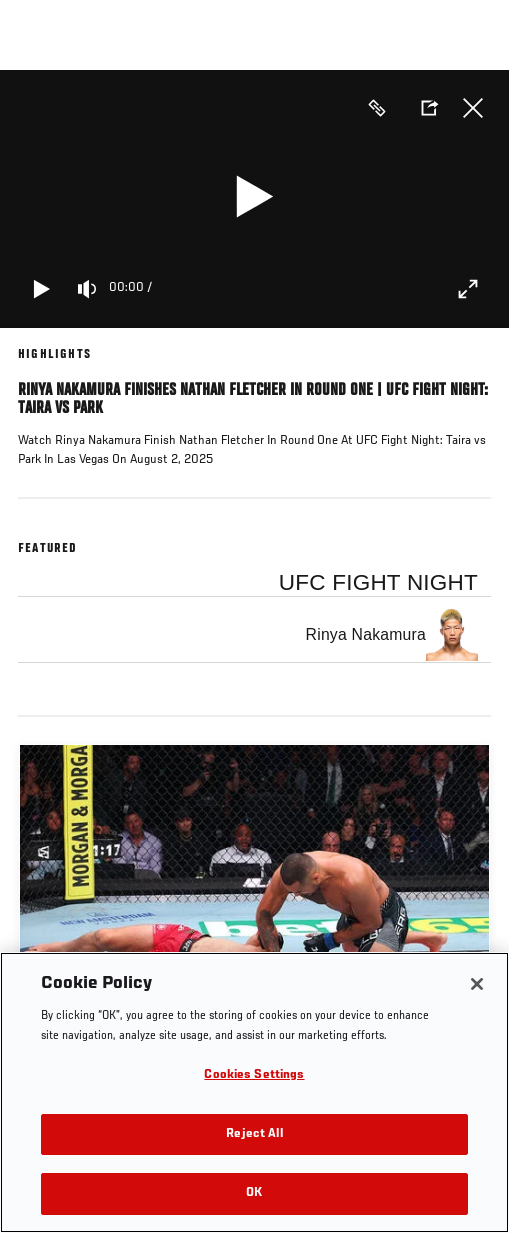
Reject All (254, 1134)
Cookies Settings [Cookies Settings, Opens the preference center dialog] (254, 1075)
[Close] (477, 984)
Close (473, 108)
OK (254, 1193)
